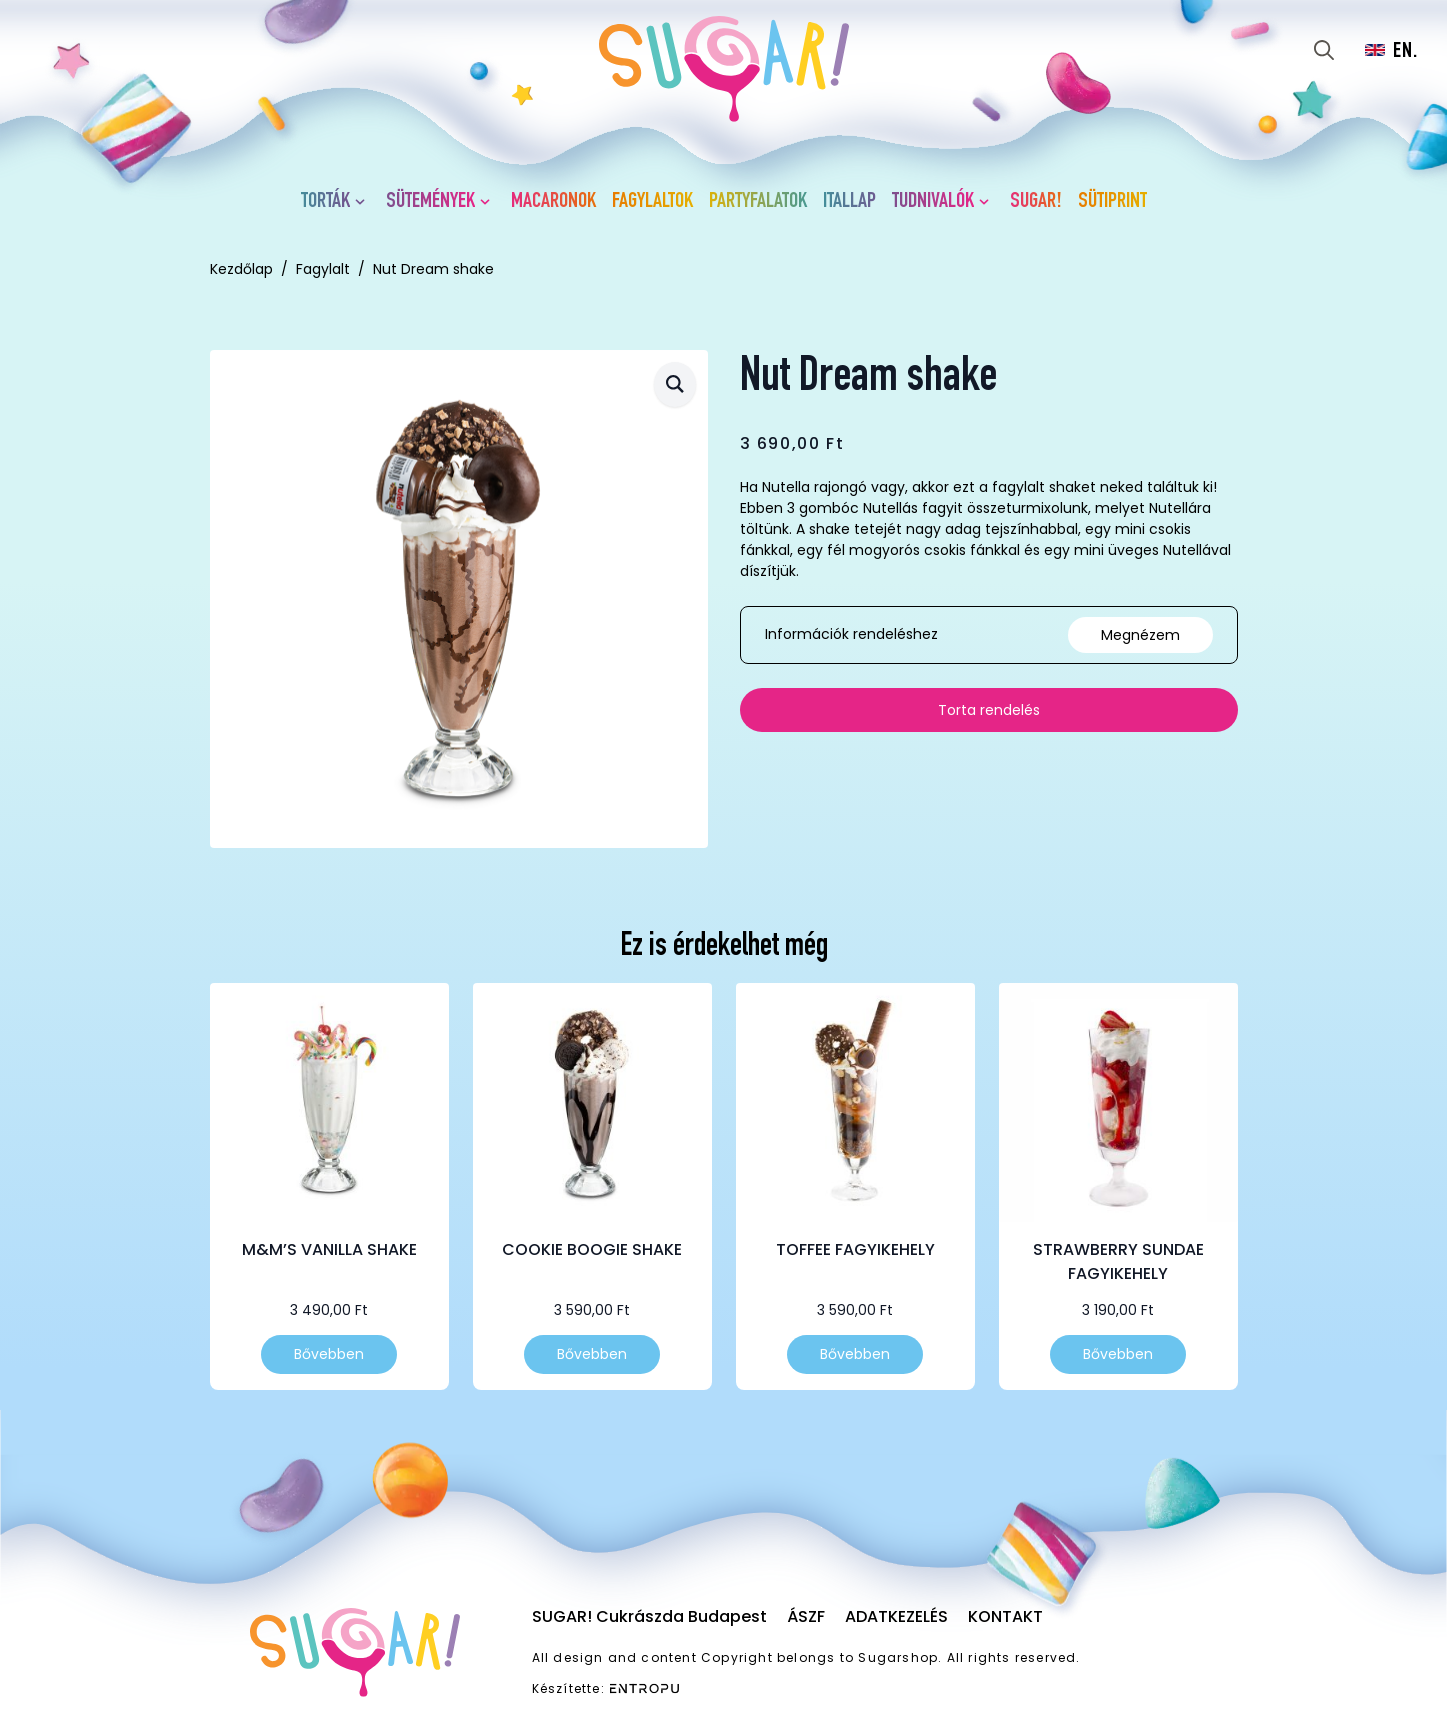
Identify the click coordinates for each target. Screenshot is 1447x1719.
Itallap (849, 202)
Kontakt (1005, 1616)
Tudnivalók (933, 202)
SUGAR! (1036, 202)
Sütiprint (1112, 202)
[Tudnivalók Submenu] (988, 202)
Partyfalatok (758, 202)
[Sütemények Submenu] (489, 202)
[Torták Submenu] (364, 202)
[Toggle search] (1324, 50)
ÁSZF (806, 1616)
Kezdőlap (241, 269)
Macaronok (553, 202)
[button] (675, 384)
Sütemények (430, 202)
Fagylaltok (652, 202)
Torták (325, 202)
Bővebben (329, 1354)
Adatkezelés (896, 1616)
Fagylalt (323, 269)
